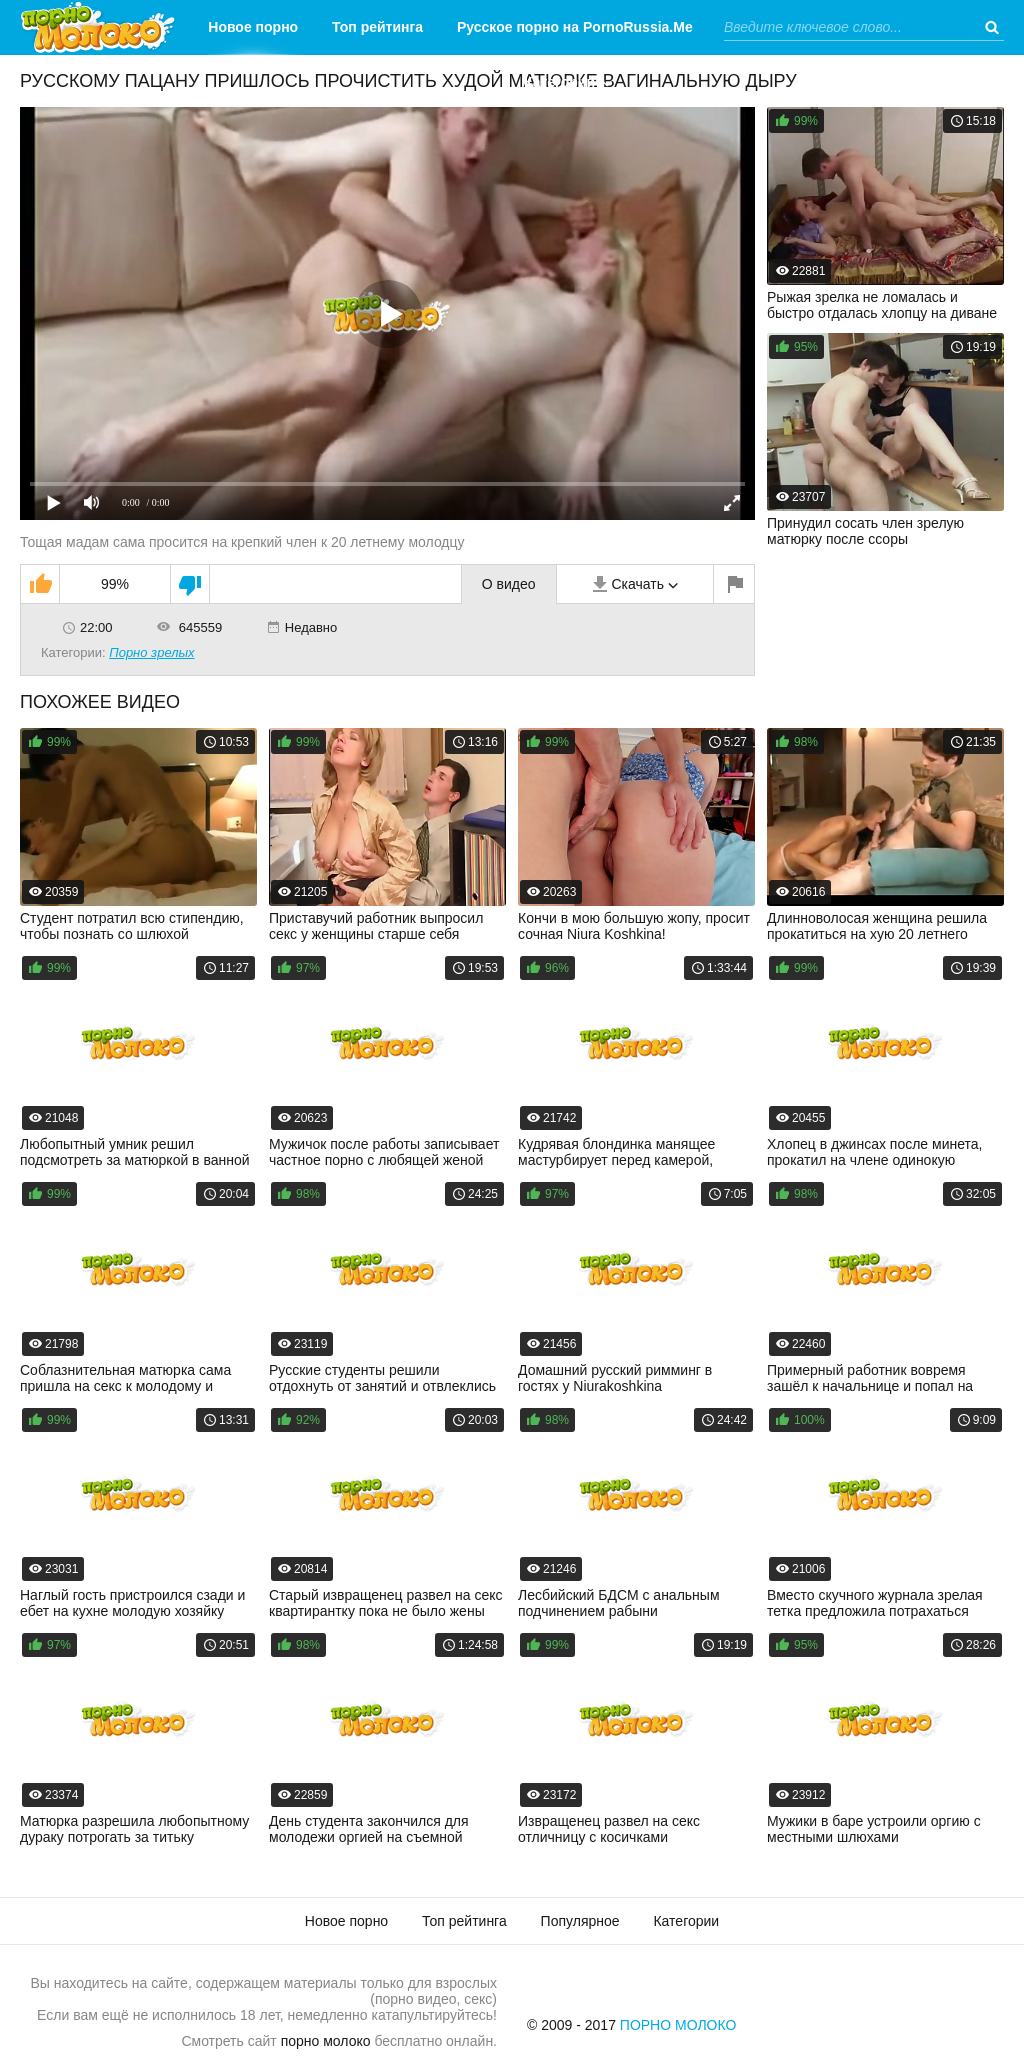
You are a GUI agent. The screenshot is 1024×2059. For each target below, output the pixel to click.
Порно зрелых (151, 652)
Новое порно (253, 27)
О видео (509, 584)
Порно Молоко (678, 2025)
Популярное (580, 1921)
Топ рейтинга (377, 27)
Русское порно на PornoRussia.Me (575, 27)
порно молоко (326, 2041)
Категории (559, 82)
